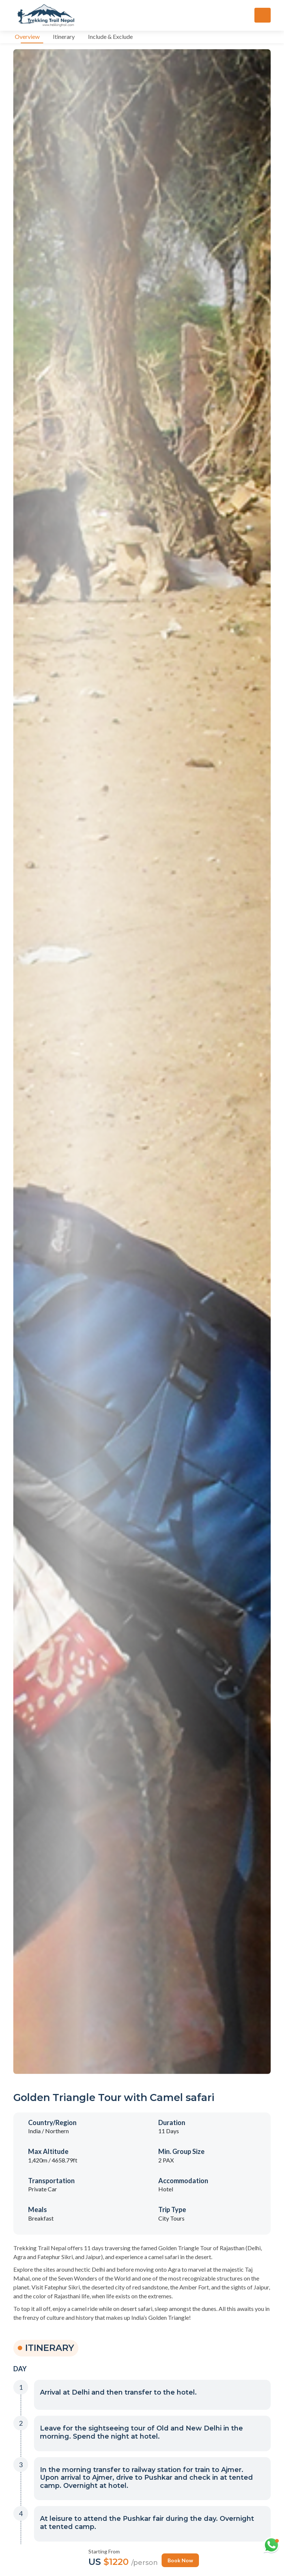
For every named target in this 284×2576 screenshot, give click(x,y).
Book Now (180, 2560)
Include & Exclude (110, 36)
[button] (152, 2394)
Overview (27, 36)
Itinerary (64, 36)
